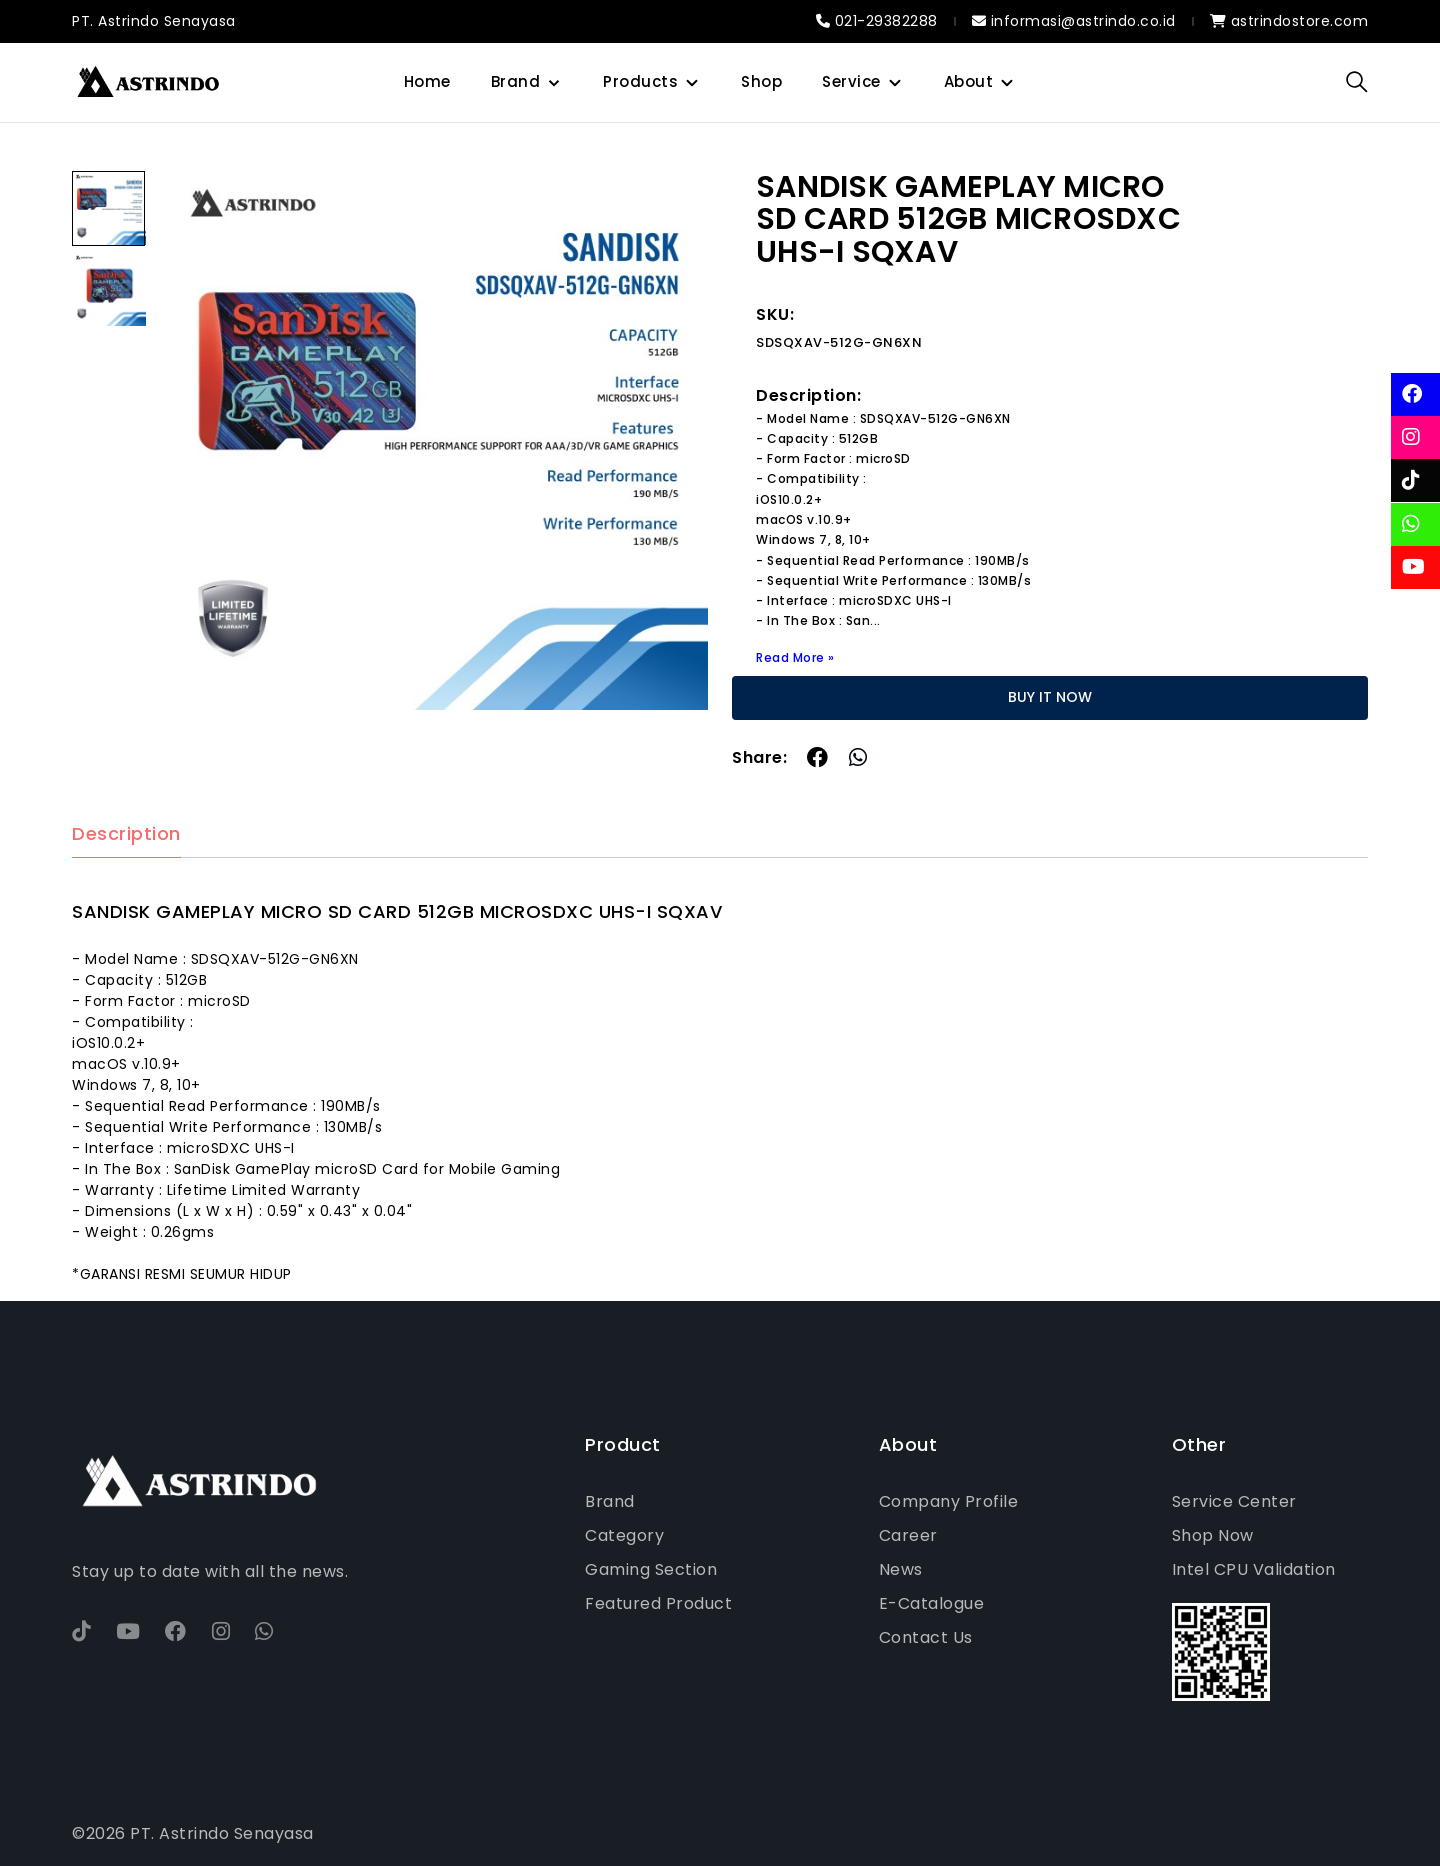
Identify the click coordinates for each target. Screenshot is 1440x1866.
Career (908, 1535)
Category (624, 1535)
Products (640, 81)
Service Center (1234, 1501)
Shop (761, 81)
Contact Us (926, 1637)
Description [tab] (126, 834)
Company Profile (949, 1501)
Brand (516, 81)
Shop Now (1213, 1535)
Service (851, 81)
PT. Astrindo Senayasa (154, 21)
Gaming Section (651, 1569)
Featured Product (658, 1603)
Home (427, 81)
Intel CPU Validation (1254, 1569)
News (901, 1569)
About (969, 81)
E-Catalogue (932, 1603)
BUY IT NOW (1050, 697)
